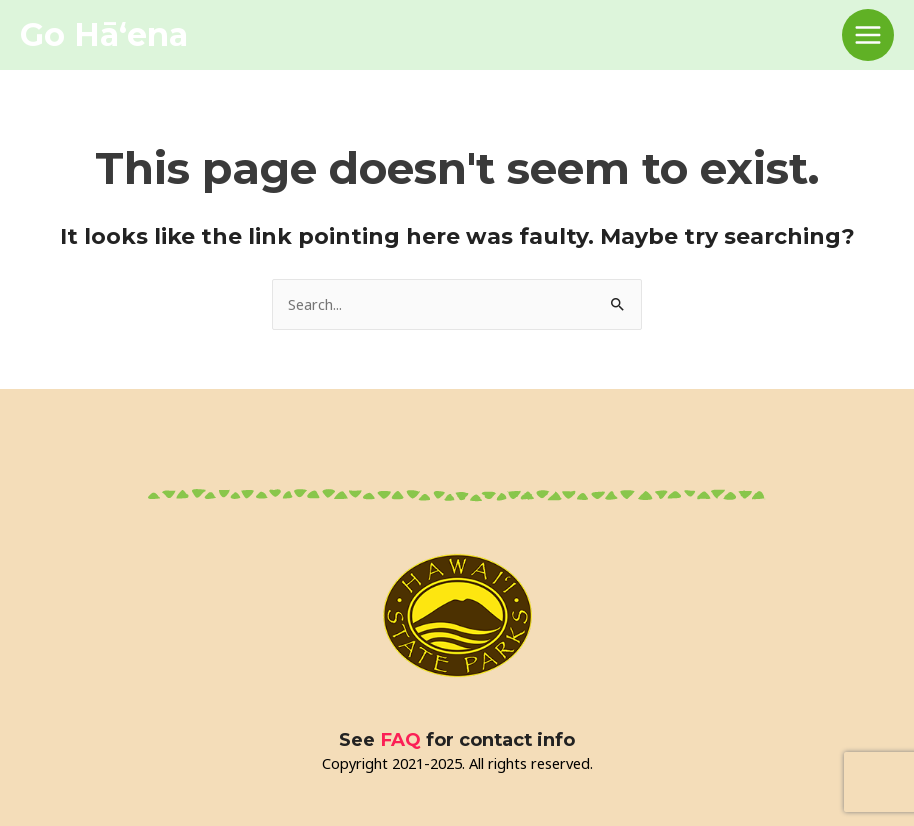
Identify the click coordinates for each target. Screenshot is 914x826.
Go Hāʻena (104, 34)
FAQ (400, 739)
